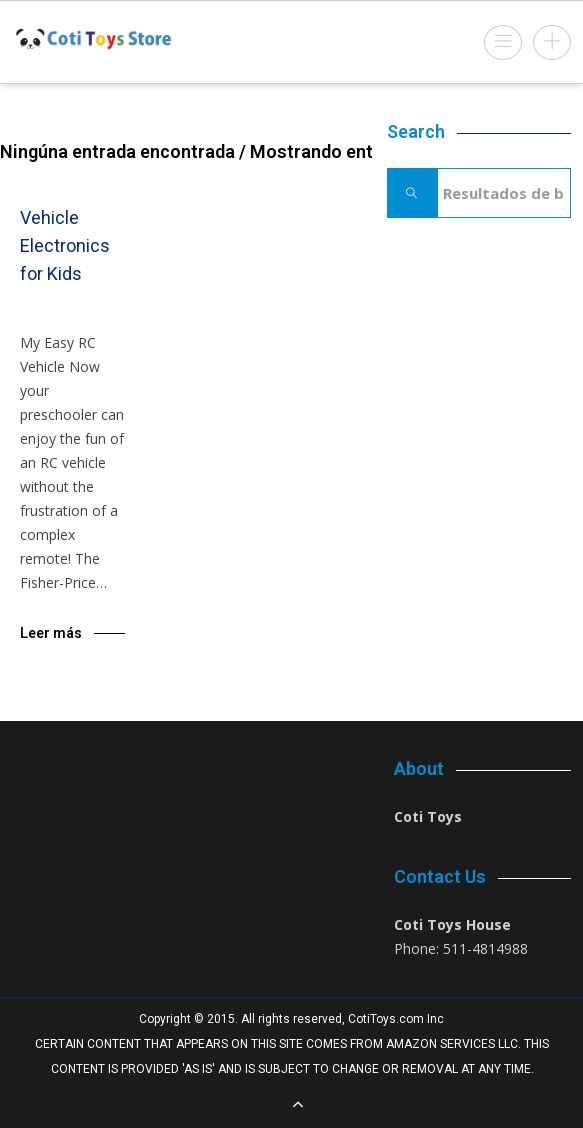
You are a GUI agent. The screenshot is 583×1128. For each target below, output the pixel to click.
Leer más (51, 633)
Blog (63, 315)
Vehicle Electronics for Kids (65, 245)
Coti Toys (428, 816)
